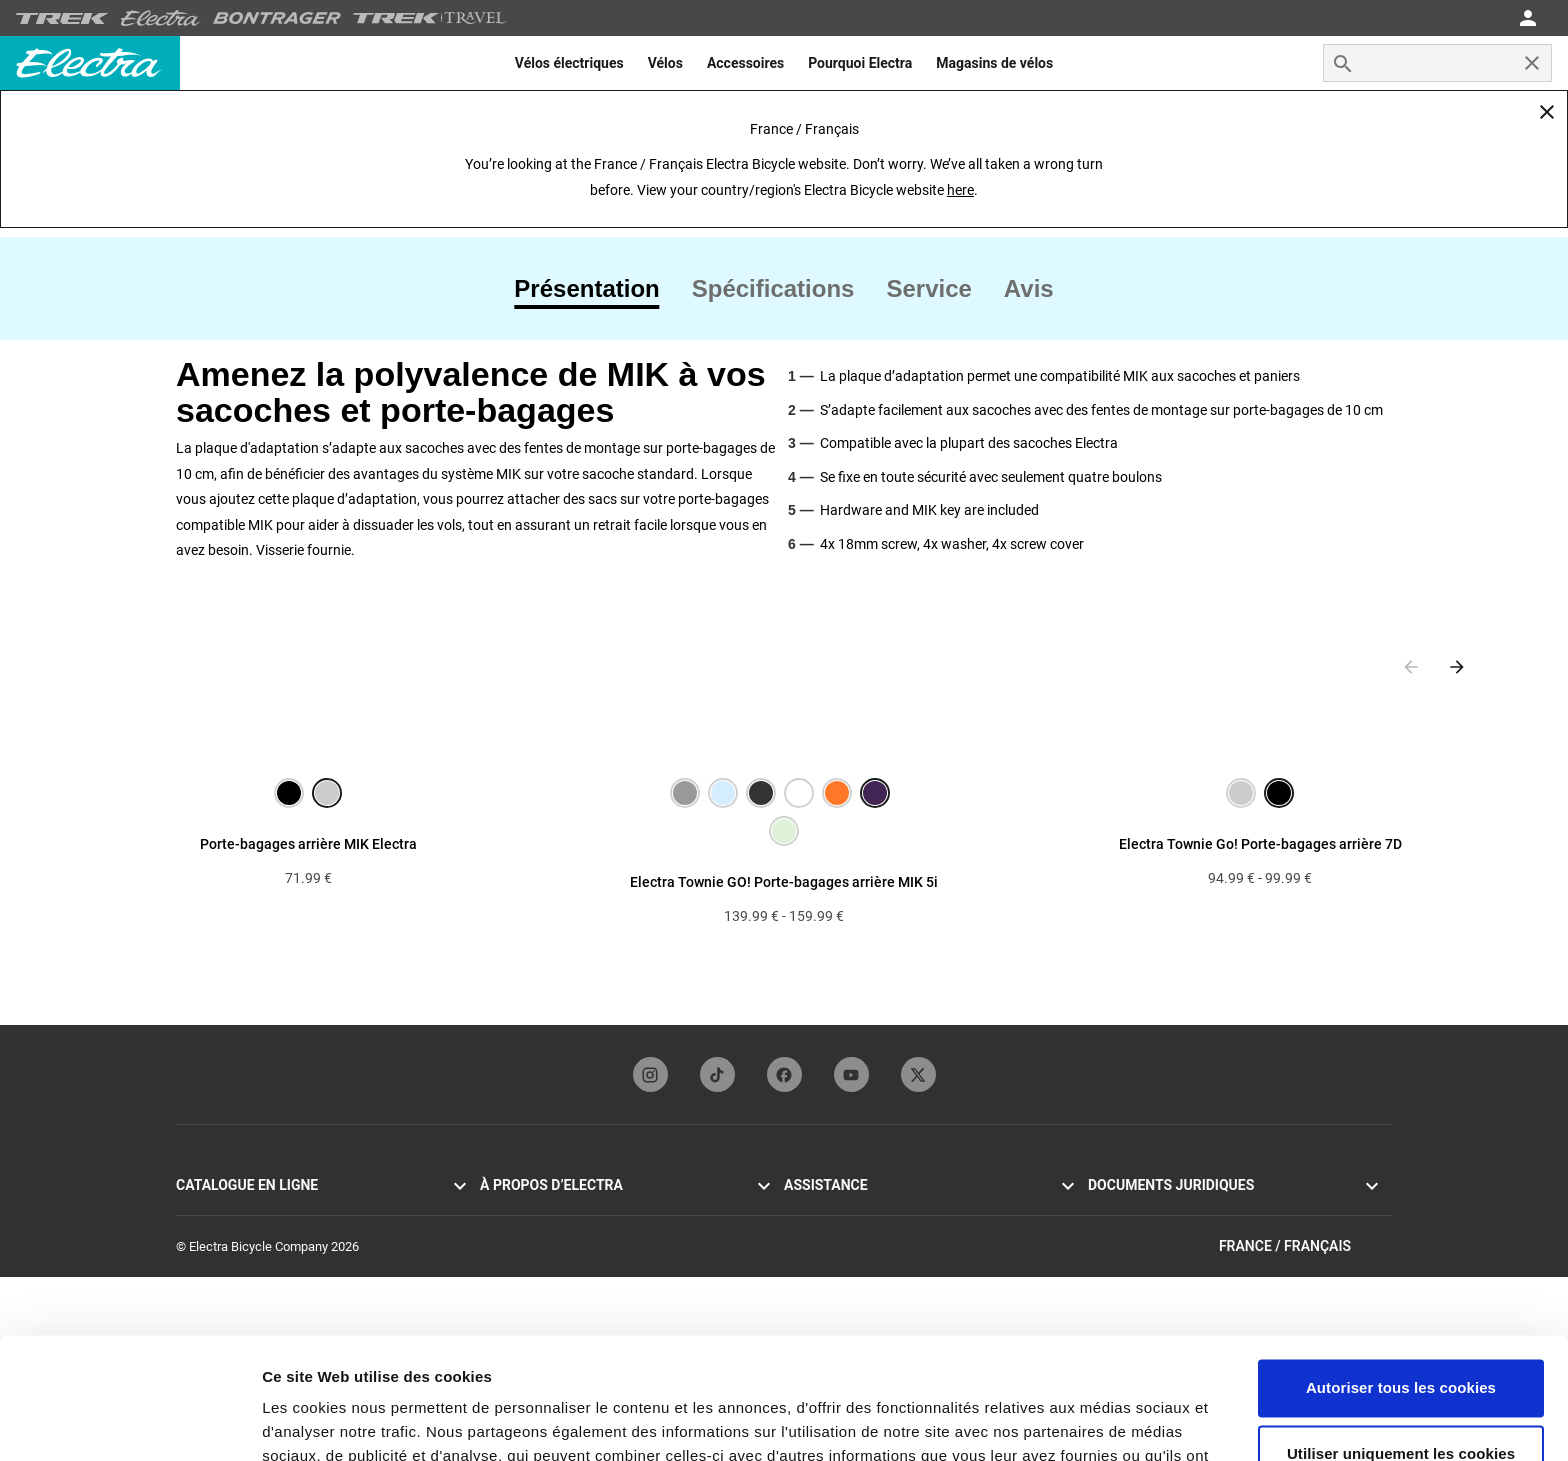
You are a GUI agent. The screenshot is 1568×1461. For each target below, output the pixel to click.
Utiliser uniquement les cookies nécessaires (1401, 1351)
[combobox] (1437, 63)
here (960, 190)
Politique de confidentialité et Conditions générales (1230, 1210)
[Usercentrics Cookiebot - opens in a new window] (129, 1422)
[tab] (594, 289)
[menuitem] (569, 63)
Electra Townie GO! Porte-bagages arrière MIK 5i (784, 882)
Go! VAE (198, 1210)
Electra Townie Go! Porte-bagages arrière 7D (1260, 844)
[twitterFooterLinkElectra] (918, 1074)
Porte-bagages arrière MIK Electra (308, 844)
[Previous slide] (1411, 667)
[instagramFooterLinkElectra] (650, 1074)
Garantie (807, 1210)
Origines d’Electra (529, 1210)
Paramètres (303, 1421)
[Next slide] (1457, 667)
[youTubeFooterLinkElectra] (851, 1074)
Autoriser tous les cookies (1401, 1274)
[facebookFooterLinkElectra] (784, 1074)
